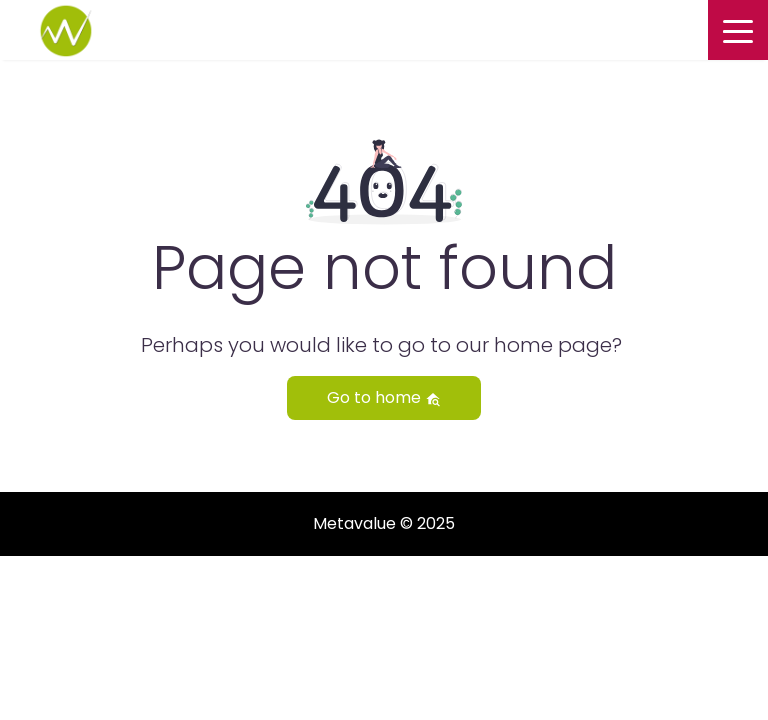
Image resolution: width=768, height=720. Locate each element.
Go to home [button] (384, 397)
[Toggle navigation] (738, 30)
